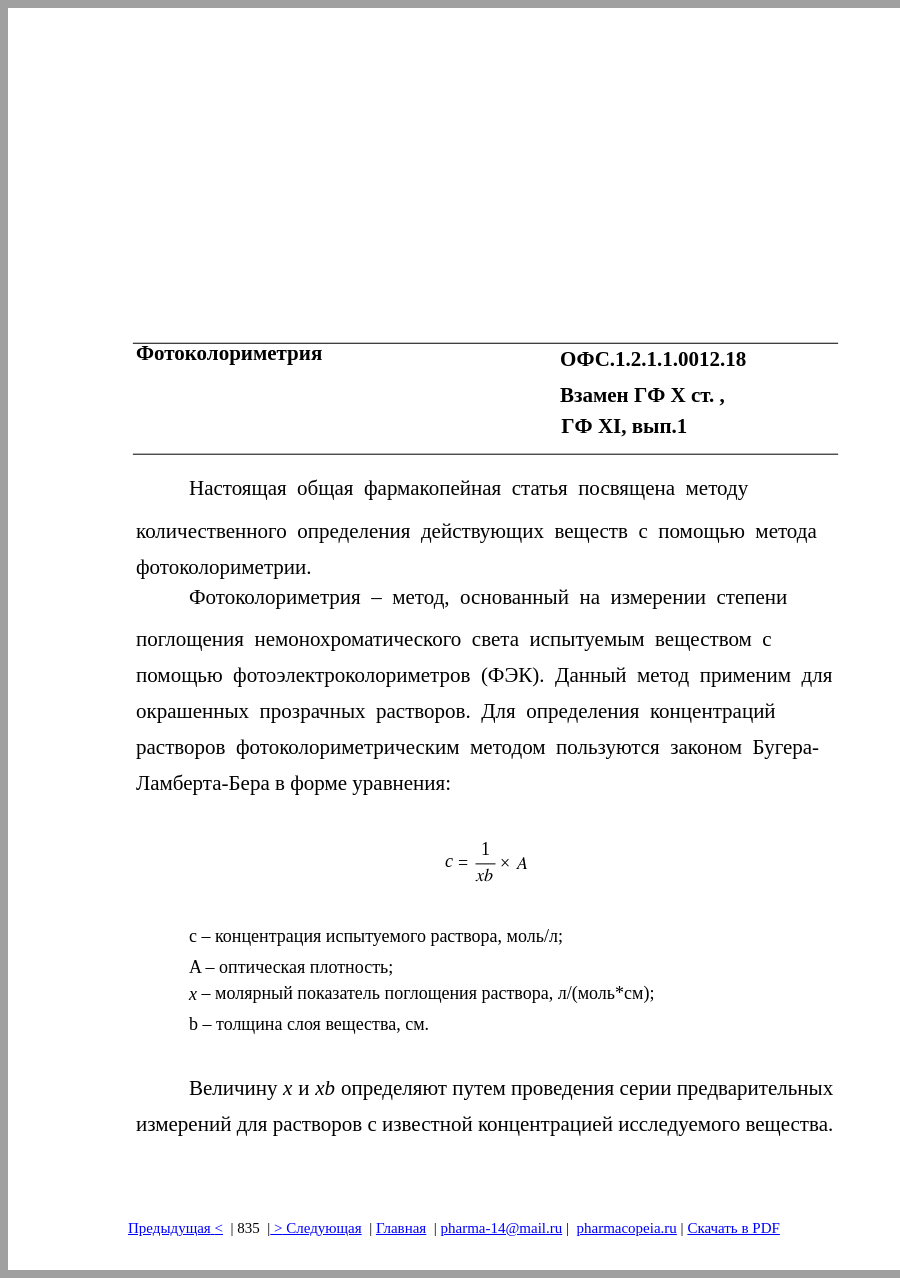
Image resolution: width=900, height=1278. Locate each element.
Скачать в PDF (733, 1228)
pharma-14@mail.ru (502, 1228)
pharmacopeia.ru (626, 1228)
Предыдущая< (175, 1228)
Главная (401, 1228)
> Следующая (315, 1228)
